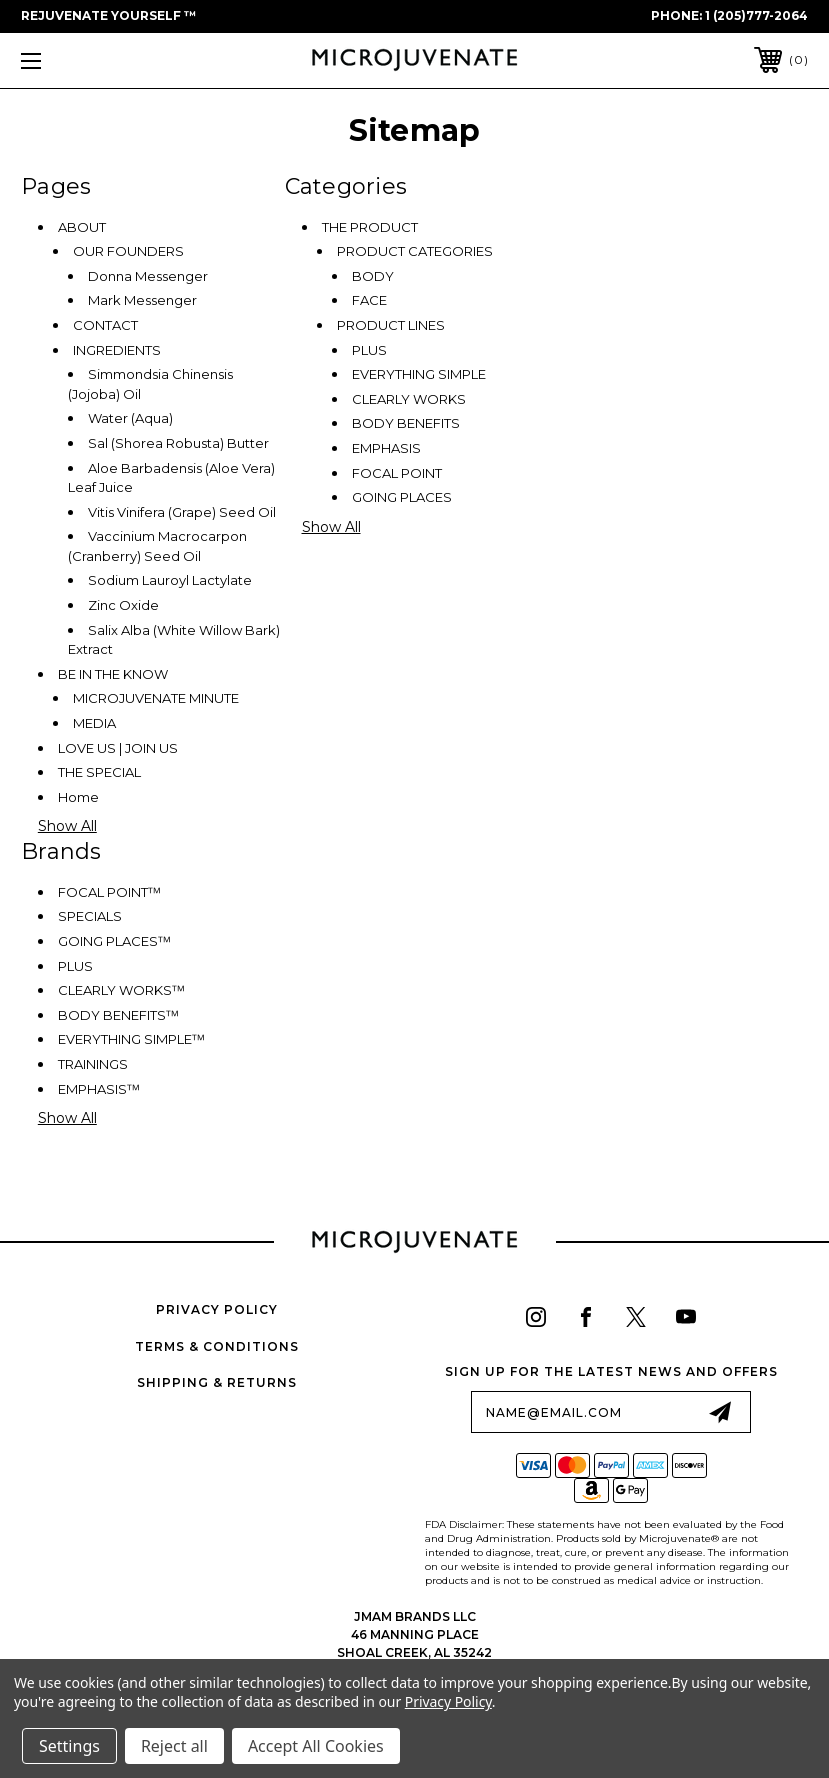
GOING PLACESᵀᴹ (114, 941)
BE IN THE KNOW (113, 674)
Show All (67, 826)
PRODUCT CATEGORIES (415, 251)
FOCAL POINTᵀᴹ (109, 892)
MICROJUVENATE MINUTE (156, 698)
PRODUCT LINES (391, 325)
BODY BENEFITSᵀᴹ (118, 1015)
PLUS (369, 350)
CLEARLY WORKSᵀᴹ (121, 990)
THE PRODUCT (370, 227)
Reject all (174, 1746)
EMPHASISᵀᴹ (99, 1089)
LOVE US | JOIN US (118, 748)
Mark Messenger (142, 300)
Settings (69, 1746)
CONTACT (105, 325)
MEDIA (94, 723)
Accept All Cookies (316, 1746)
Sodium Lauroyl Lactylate (170, 580)
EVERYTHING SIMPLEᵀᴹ (131, 1039)
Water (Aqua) (130, 418)
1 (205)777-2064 (756, 15)
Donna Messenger (148, 276)
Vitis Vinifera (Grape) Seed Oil (182, 512)
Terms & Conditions (217, 1346)
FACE (369, 300)
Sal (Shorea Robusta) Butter (178, 443)
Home (78, 797)
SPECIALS (90, 916)
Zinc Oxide (123, 605)
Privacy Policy (217, 1309)
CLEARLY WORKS (409, 399)
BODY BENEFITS (406, 423)
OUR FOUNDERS (128, 251)
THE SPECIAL (99, 772)
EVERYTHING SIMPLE (419, 374)
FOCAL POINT (397, 473)
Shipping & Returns (217, 1382)
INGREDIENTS (117, 350)
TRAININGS (93, 1064)
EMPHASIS (386, 448)
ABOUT (82, 227)
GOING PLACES (402, 497)
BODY (373, 276)
